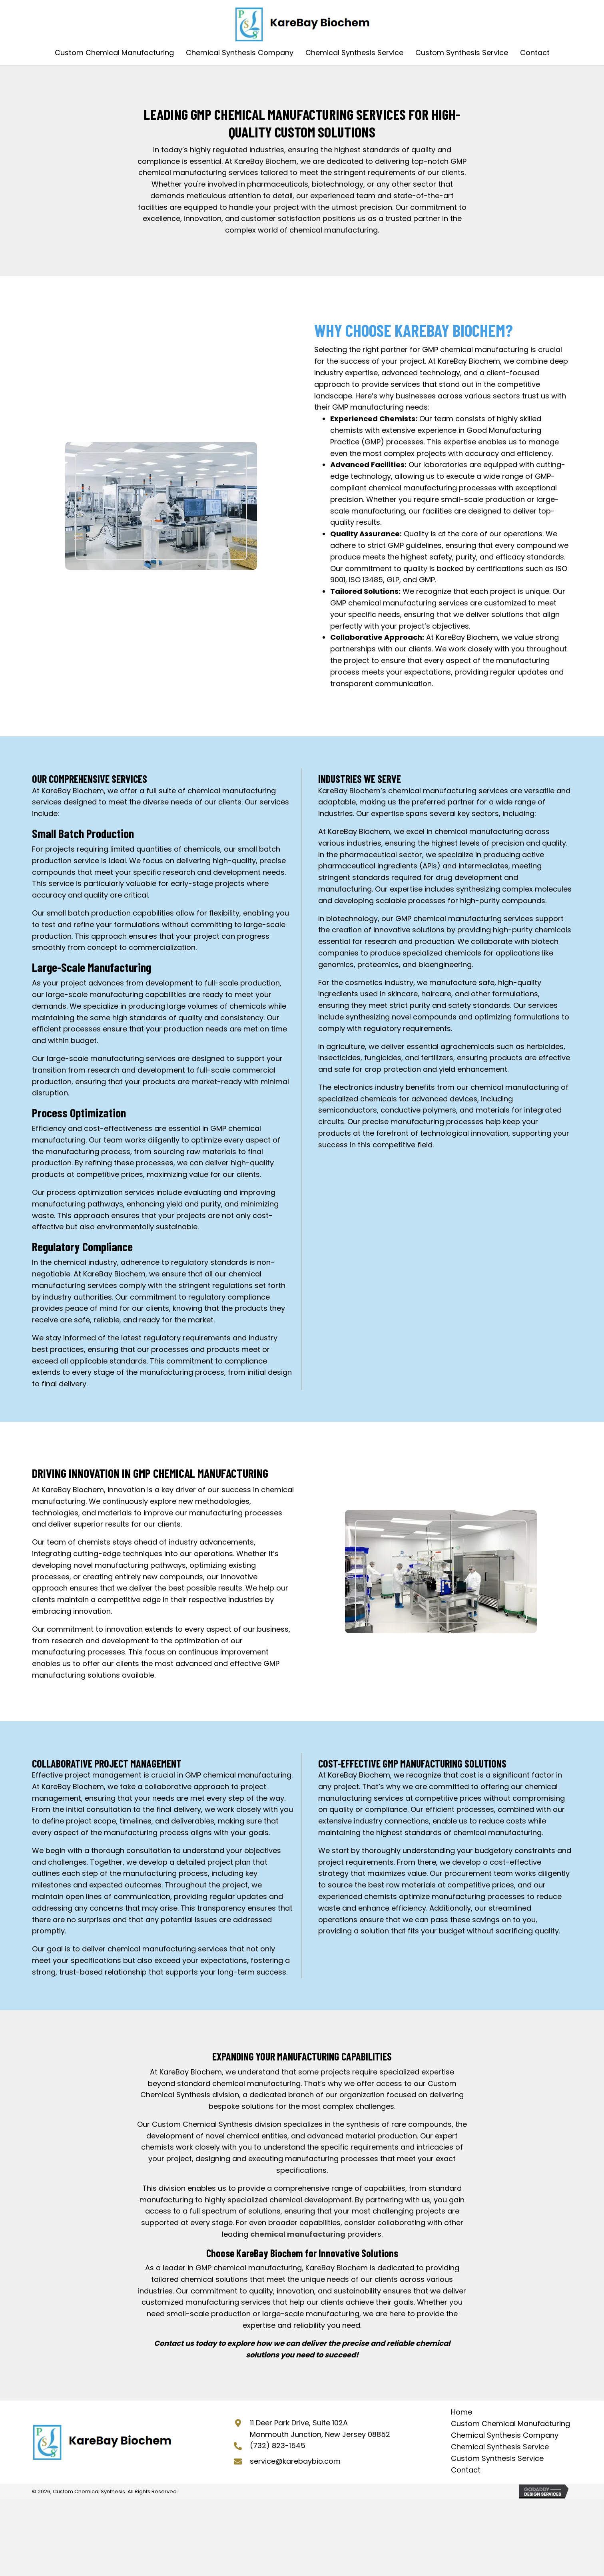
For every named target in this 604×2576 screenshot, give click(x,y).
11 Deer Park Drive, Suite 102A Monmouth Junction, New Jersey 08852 (320, 2428)
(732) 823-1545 (277, 2446)
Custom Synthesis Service (497, 2458)
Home (461, 2412)
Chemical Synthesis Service (500, 2447)
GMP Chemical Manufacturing (272, 114)
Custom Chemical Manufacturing (510, 2424)
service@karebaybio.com (295, 2461)
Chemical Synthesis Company (504, 2435)
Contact (465, 2470)
